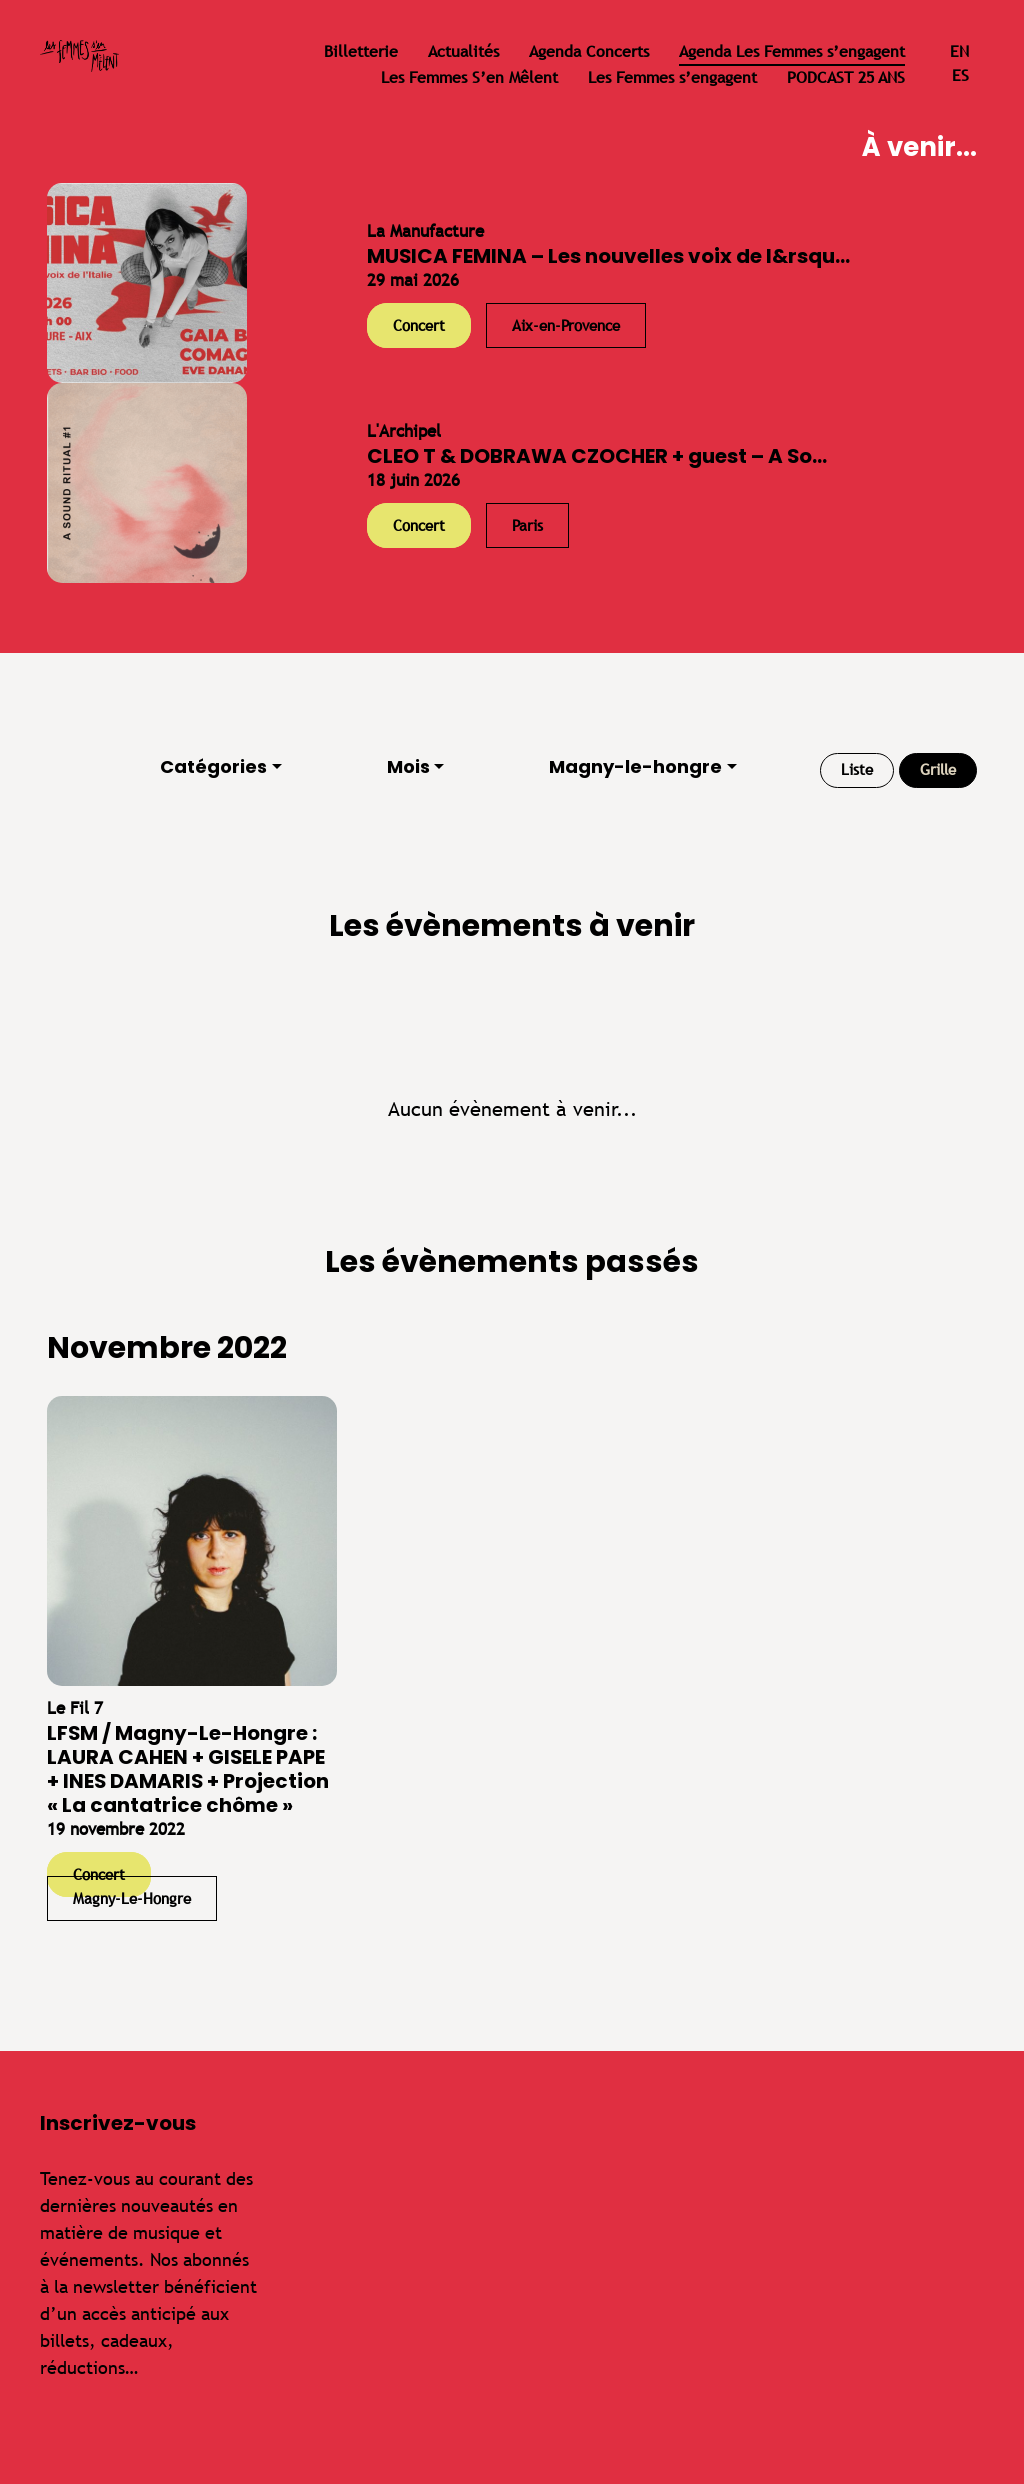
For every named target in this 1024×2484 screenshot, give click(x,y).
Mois (408, 766)
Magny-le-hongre (635, 766)
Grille (938, 769)
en (959, 51)
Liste (857, 769)
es (960, 75)
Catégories (213, 766)
